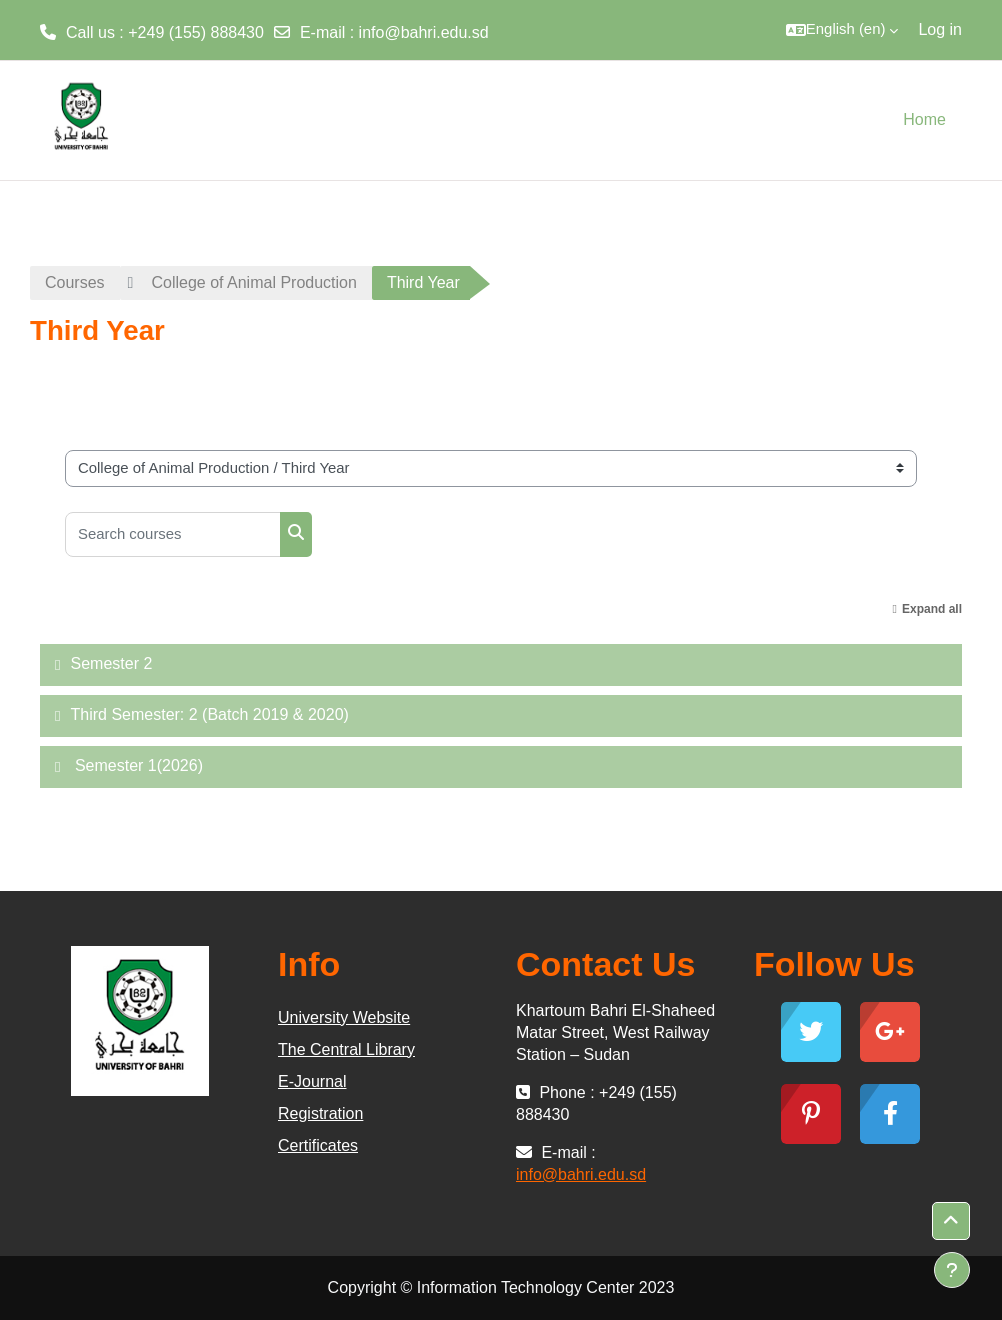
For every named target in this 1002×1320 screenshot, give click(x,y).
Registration (320, 1113)
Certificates (318, 1145)
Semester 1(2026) (136, 765)
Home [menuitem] (924, 119)
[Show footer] (952, 1270)
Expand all (932, 609)
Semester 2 (111, 663)
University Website (344, 1017)
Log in (940, 29)
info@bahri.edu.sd (424, 32)
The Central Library (346, 1049)
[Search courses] (173, 534)
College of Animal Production (253, 282)
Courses (75, 282)
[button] (842, 30)
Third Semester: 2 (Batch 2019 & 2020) (209, 714)
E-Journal (312, 1081)
